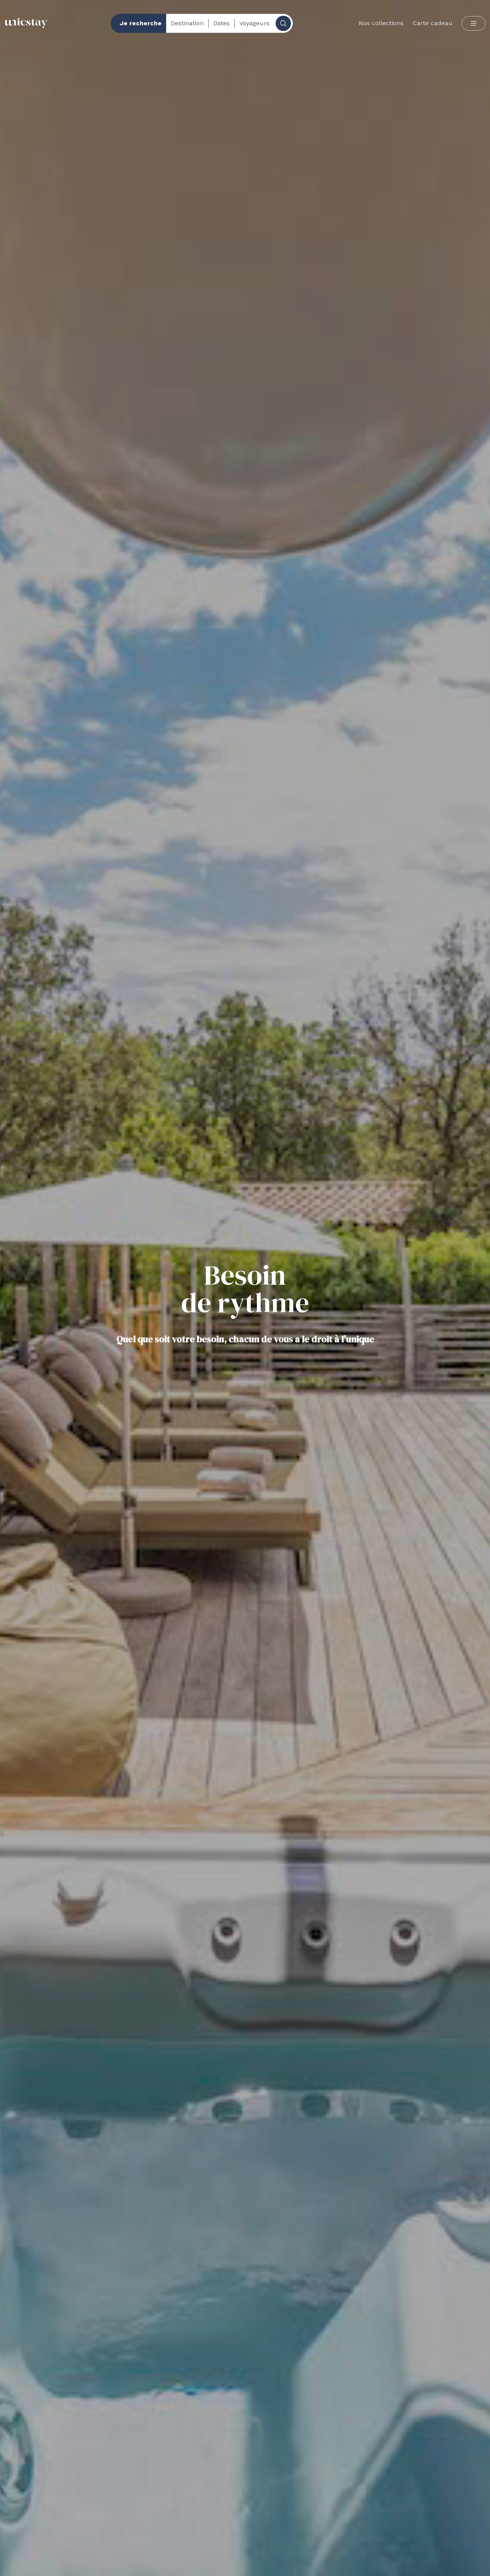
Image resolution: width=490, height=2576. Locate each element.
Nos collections (381, 23)
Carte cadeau (432, 23)
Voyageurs (254, 23)
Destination (187, 23)
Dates (221, 23)
